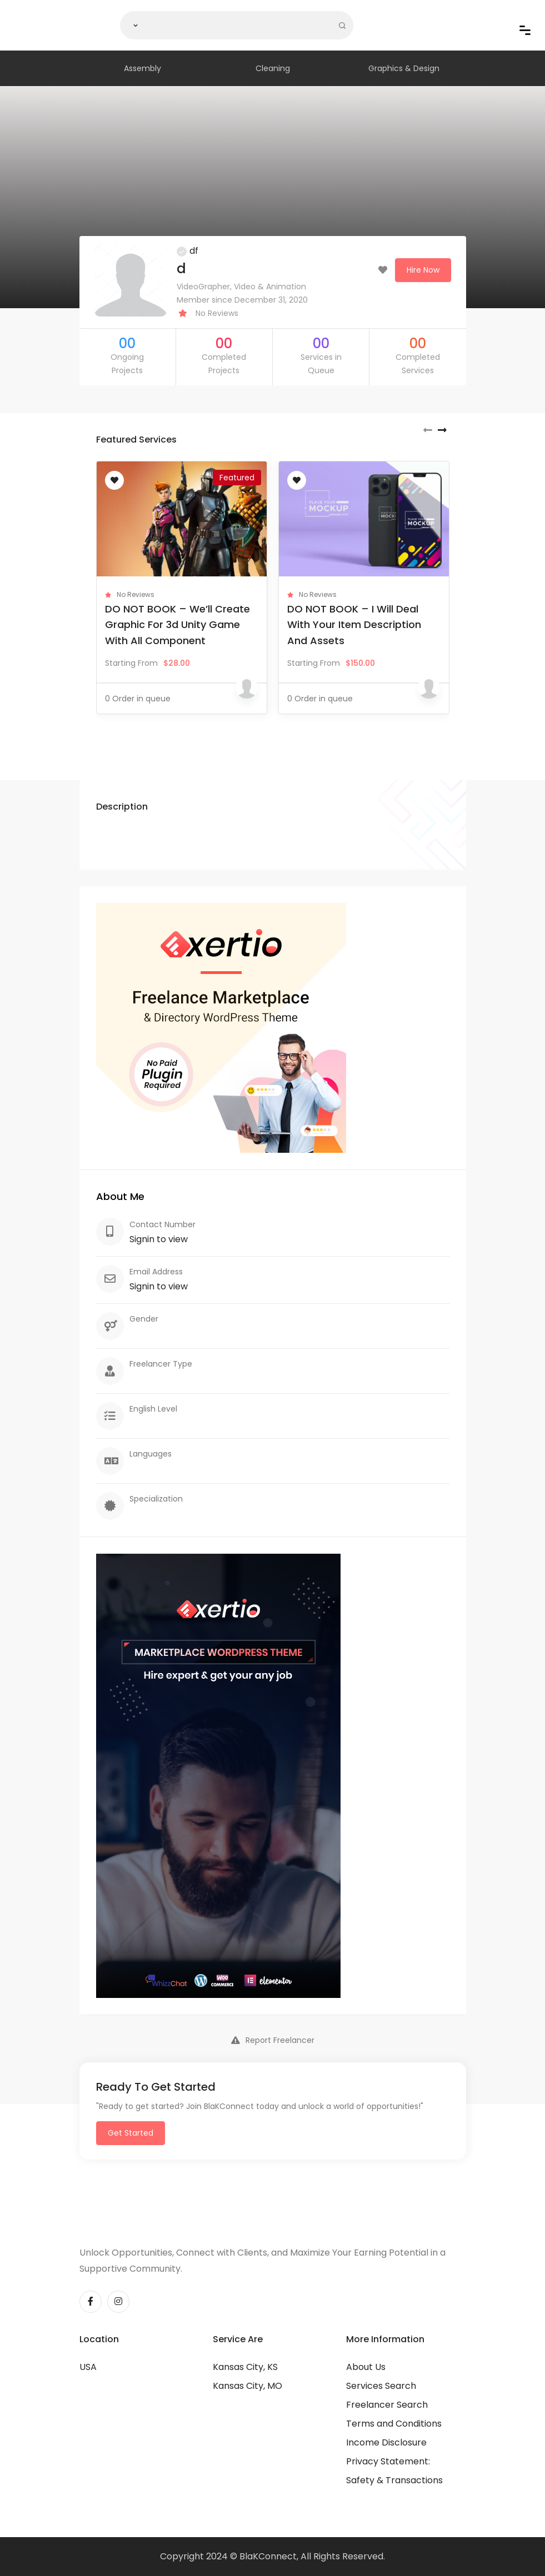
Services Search (381, 2385)
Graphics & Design (403, 68)
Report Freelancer (272, 2040)
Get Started (130, 2132)
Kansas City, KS (245, 2367)
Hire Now (423, 269)
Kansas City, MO (247, 2385)
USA (88, 2367)
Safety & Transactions (394, 2480)
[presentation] (427, 430)
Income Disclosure (386, 2442)
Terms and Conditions (394, 2423)
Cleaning (273, 68)
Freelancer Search (387, 2404)
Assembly (142, 68)
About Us (366, 2367)
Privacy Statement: (388, 2461)
